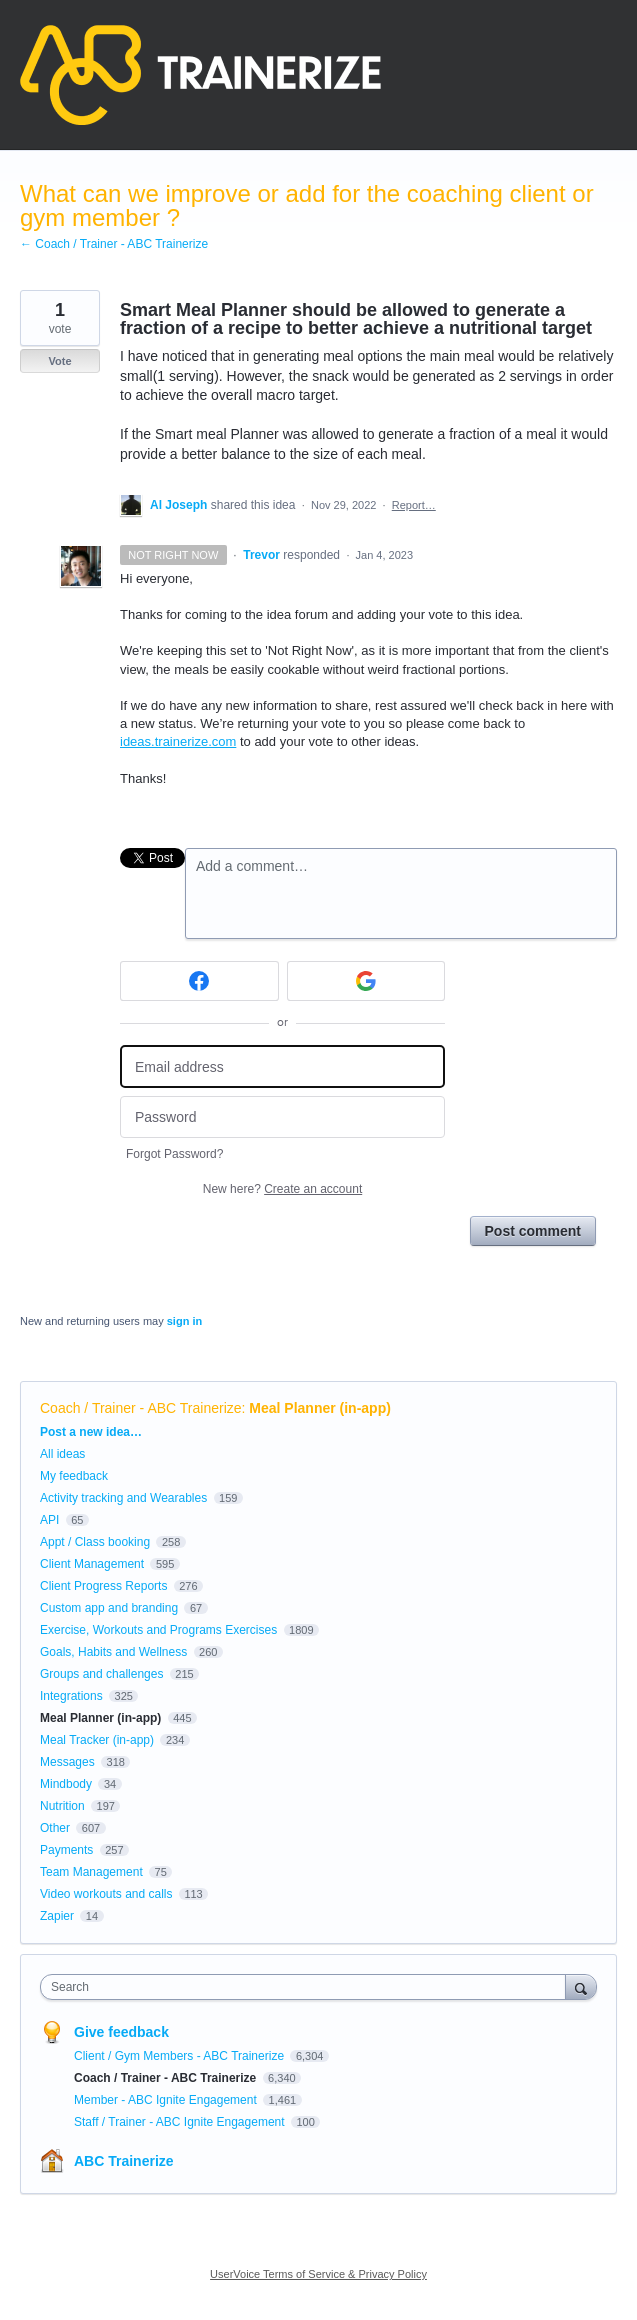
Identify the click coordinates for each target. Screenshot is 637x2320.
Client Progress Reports (103, 1586)
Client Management (92, 1564)
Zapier (57, 1916)
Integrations (71, 1696)
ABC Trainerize (124, 2161)
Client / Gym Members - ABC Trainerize (180, 2056)
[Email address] (282, 1066)
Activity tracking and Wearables (123, 1498)
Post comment (533, 1231)
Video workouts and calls (106, 1894)
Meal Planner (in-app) (320, 1408)
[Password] (282, 1117)
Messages (67, 1762)
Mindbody (66, 1784)
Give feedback (121, 2032)
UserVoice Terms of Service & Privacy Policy (318, 2274)
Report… (414, 505)
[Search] (581, 1986)
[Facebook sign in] (199, 981)
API (49, 1520)
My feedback (74, 1476)
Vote (59, 361)
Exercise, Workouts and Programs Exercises (158, 1630)
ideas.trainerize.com (178, 741)
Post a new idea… (91, 1432)
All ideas (62, 1454)
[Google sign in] (366, 981)
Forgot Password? (174, 1154)
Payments (66, 1850)
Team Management (91, 1872)
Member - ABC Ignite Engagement (167, 2100)
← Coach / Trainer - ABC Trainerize (114, 244)
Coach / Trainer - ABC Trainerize (141, 1408)
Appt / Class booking (95, 1542)
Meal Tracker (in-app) (97, 1740)
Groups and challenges (101, 1674)
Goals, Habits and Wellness (113, 1652)
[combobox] (307, 1987)
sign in (184, 1321)
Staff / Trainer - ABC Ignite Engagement (181, 2122)
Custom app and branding (109, 1608)
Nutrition (62, 1806)
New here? (282, 1189)
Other (55, 1828)
